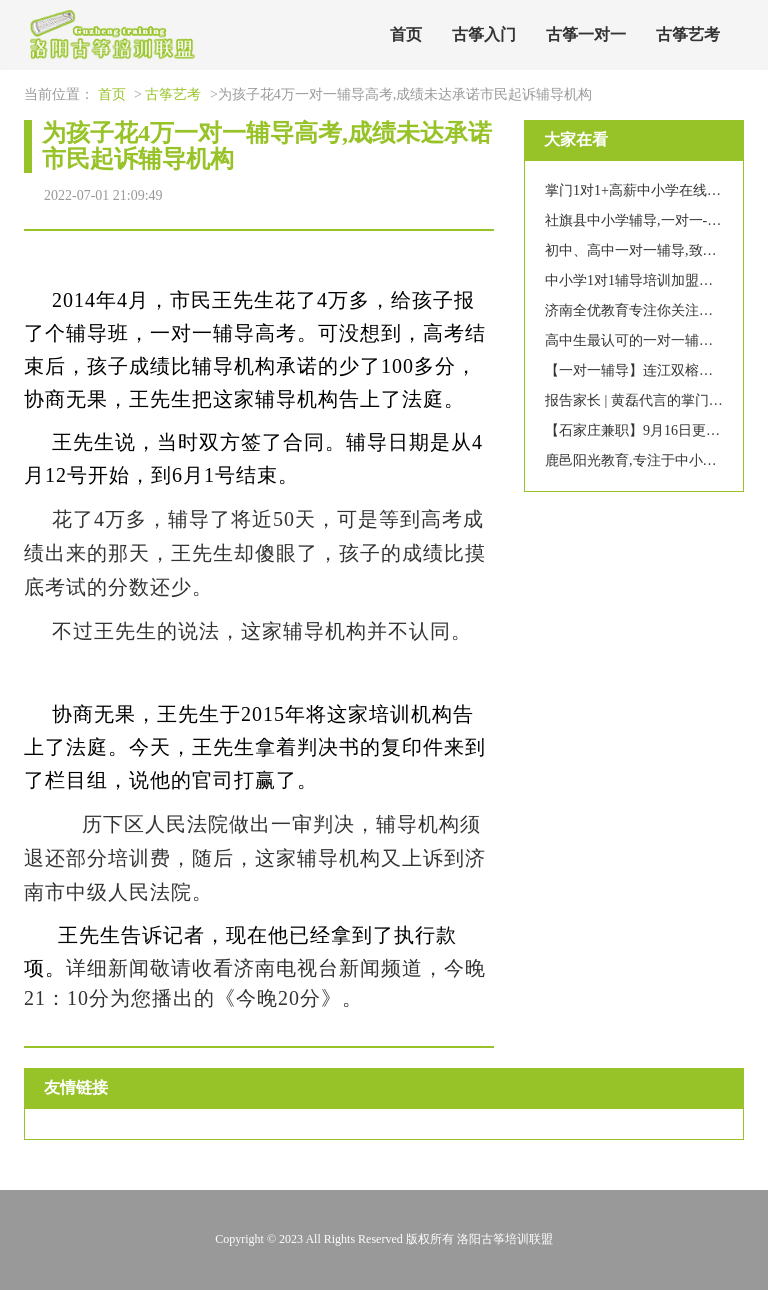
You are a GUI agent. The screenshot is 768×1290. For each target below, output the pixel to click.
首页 (406, 34)
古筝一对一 (586, 34)
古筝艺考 (688, 34)
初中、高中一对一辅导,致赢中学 (645, 250)
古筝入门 (484, 34)
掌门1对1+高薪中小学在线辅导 (640, 190)
